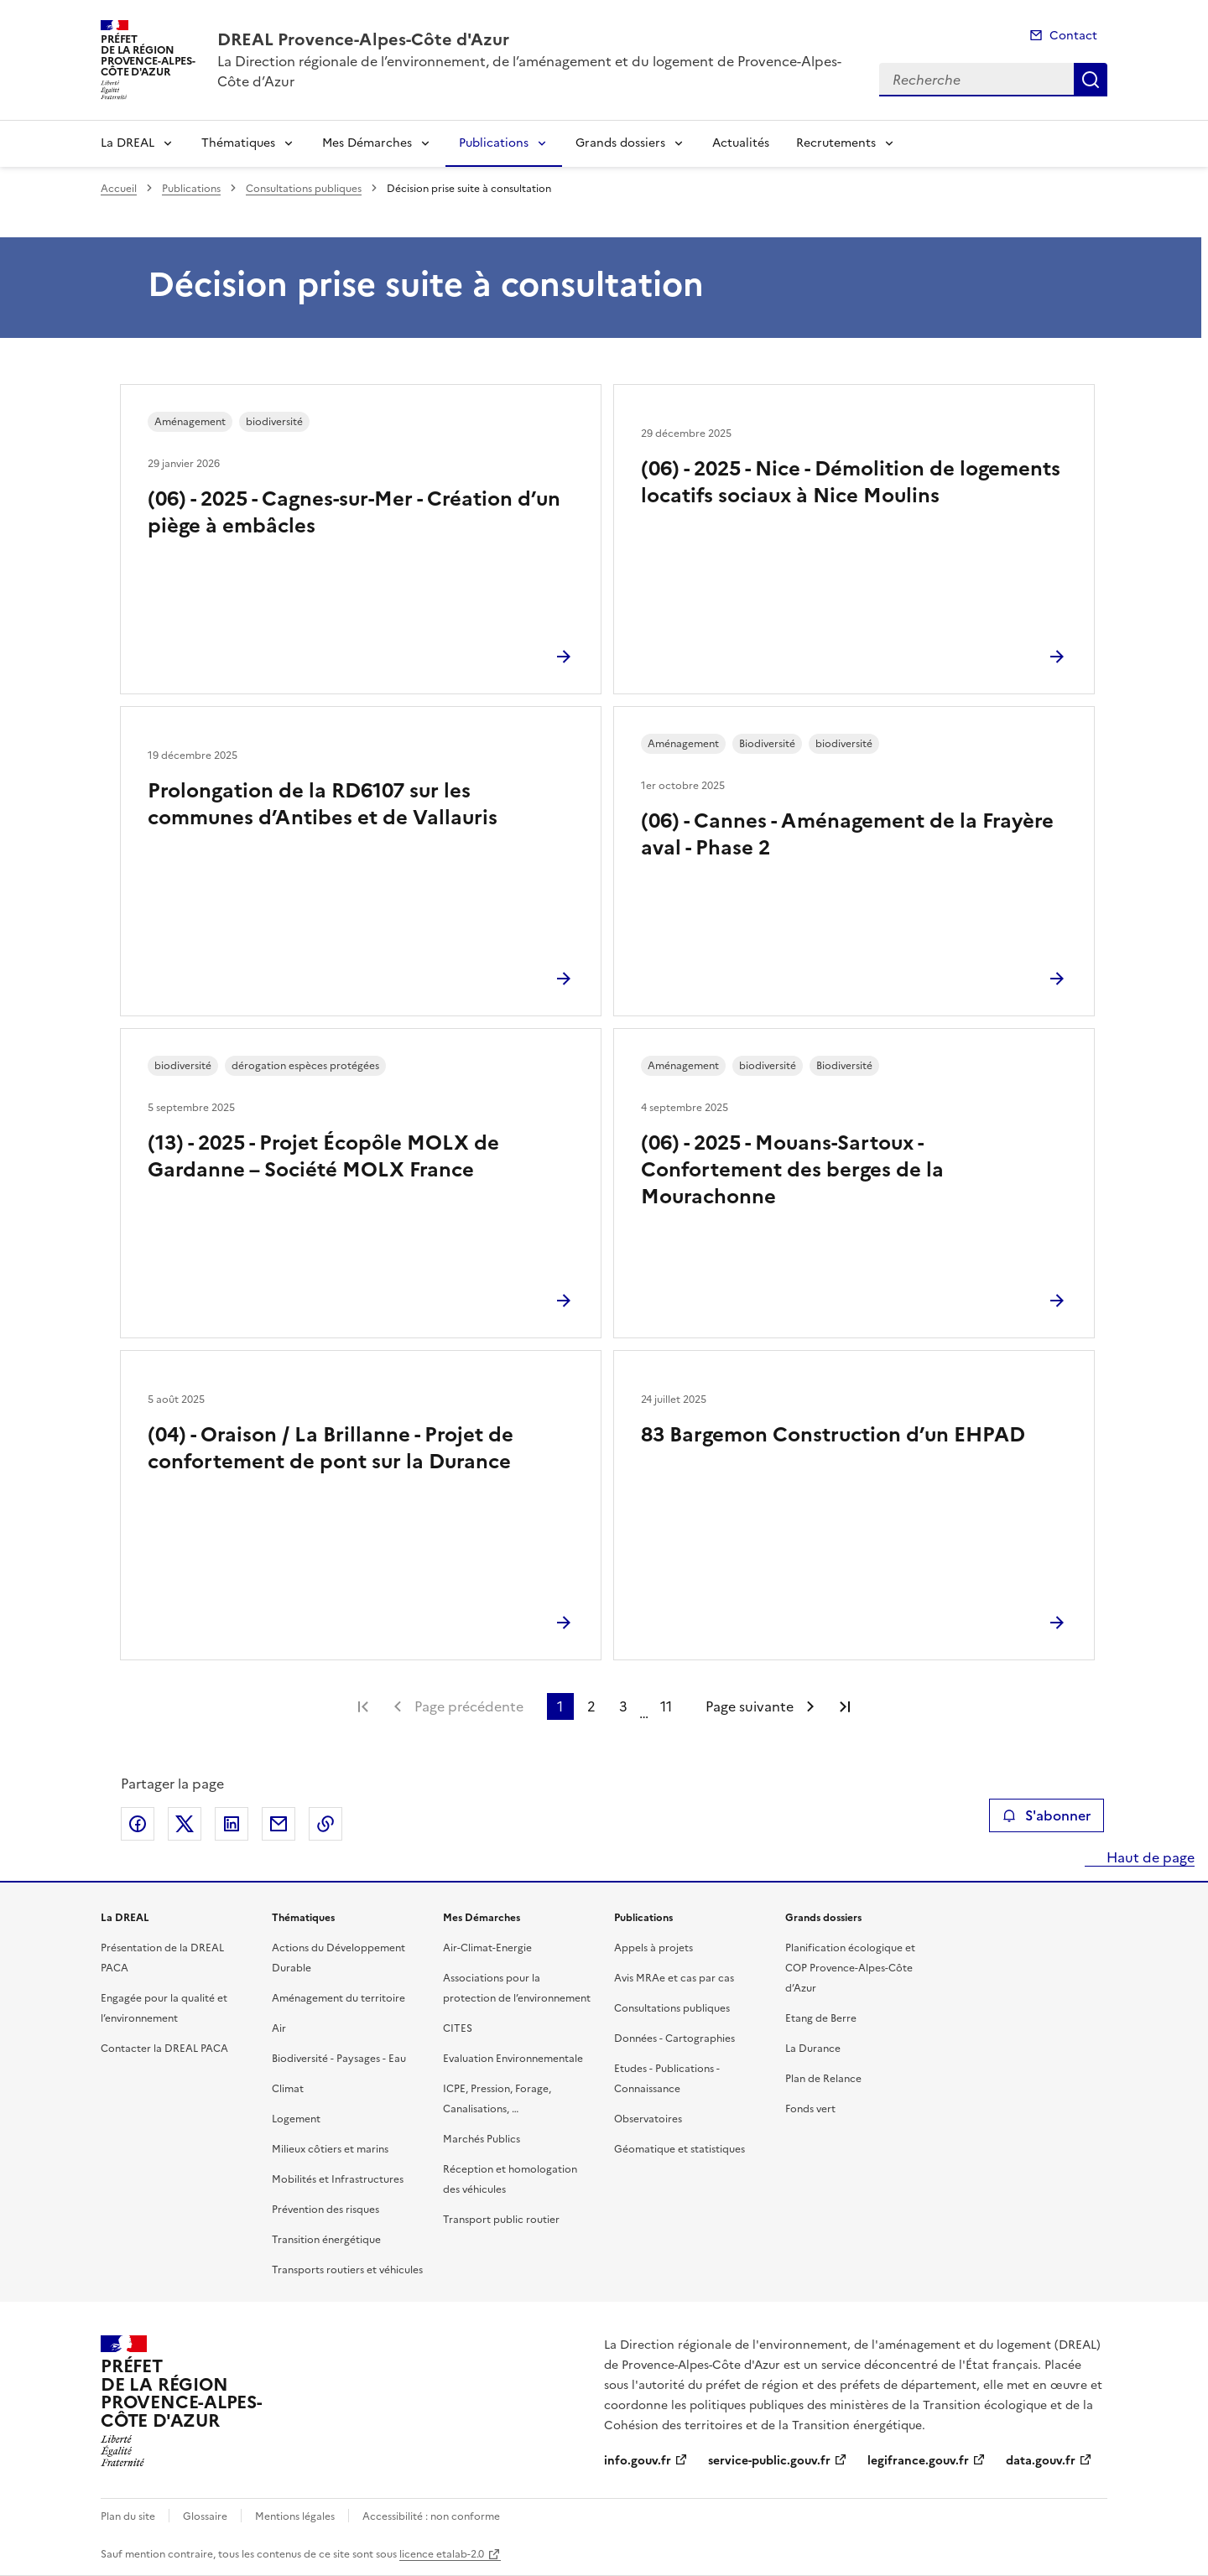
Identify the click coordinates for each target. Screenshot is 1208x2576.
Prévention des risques (325, 2209)
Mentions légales (295, 2516)
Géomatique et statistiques (679, 2149)
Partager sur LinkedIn (231, 1824)
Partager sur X (184, 1824)
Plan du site (128, 2516)
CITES (457, 2028)
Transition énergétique (326, 2239)
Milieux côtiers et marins (330, 2149)
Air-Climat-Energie (487, 1947)
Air (279, 2028)
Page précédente (468, 1706)
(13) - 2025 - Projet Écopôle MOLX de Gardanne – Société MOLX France (323, 1156)
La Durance (813, 2048)
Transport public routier (501, 2219)
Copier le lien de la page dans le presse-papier (325, 1824)
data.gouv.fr (1040, 2461)
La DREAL (127, 143)
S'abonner (1046, 1815)
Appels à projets (653, 1947)
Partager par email (278, 1824)
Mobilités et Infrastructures (338, 2179)
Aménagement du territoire (338, 1998)
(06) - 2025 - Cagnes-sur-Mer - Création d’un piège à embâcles (354, 512)
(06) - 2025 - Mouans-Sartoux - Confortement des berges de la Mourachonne (792, 1170)
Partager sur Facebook (137, 1824)
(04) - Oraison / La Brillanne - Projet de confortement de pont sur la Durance (330, 1448)
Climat (288, 2088)
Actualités (740, 143)
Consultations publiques (304, 188)
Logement (296, 2119)
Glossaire (205, 2516)
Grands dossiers (620, 143)
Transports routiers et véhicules (347, 2269)
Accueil (119, 188)
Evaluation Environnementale (513, 2058)
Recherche (1090, 79)
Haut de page (1149, 1857)
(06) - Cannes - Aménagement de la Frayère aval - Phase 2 (847, 834)
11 (666, 1706)
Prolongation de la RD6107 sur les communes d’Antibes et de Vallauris (322, 804)
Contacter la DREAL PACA (164, 2048)
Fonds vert (810, 2108)
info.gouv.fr (637, 2461)
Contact (1073, 35)
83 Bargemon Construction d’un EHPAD (833, 1435)
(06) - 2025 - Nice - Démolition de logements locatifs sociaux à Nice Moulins (850, 482)
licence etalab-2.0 (441, 2554)
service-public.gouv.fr (769, 2461)
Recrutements (836, 143)
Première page (363, 1706)
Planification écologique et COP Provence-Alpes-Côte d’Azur (850, 1968)
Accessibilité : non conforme (431, 2516)
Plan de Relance (823, 2078)
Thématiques (238, 143)
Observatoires (648, 2119)
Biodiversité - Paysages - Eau (339, 2058)
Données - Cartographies (674, 2038)
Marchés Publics (481, 2139)
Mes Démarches (367, 143)
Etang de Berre (821, 2018)
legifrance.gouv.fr (918, 2461)
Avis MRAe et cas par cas (674, 1978)
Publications (493, 143)
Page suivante (750, 1706)
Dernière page (844, 1706)
